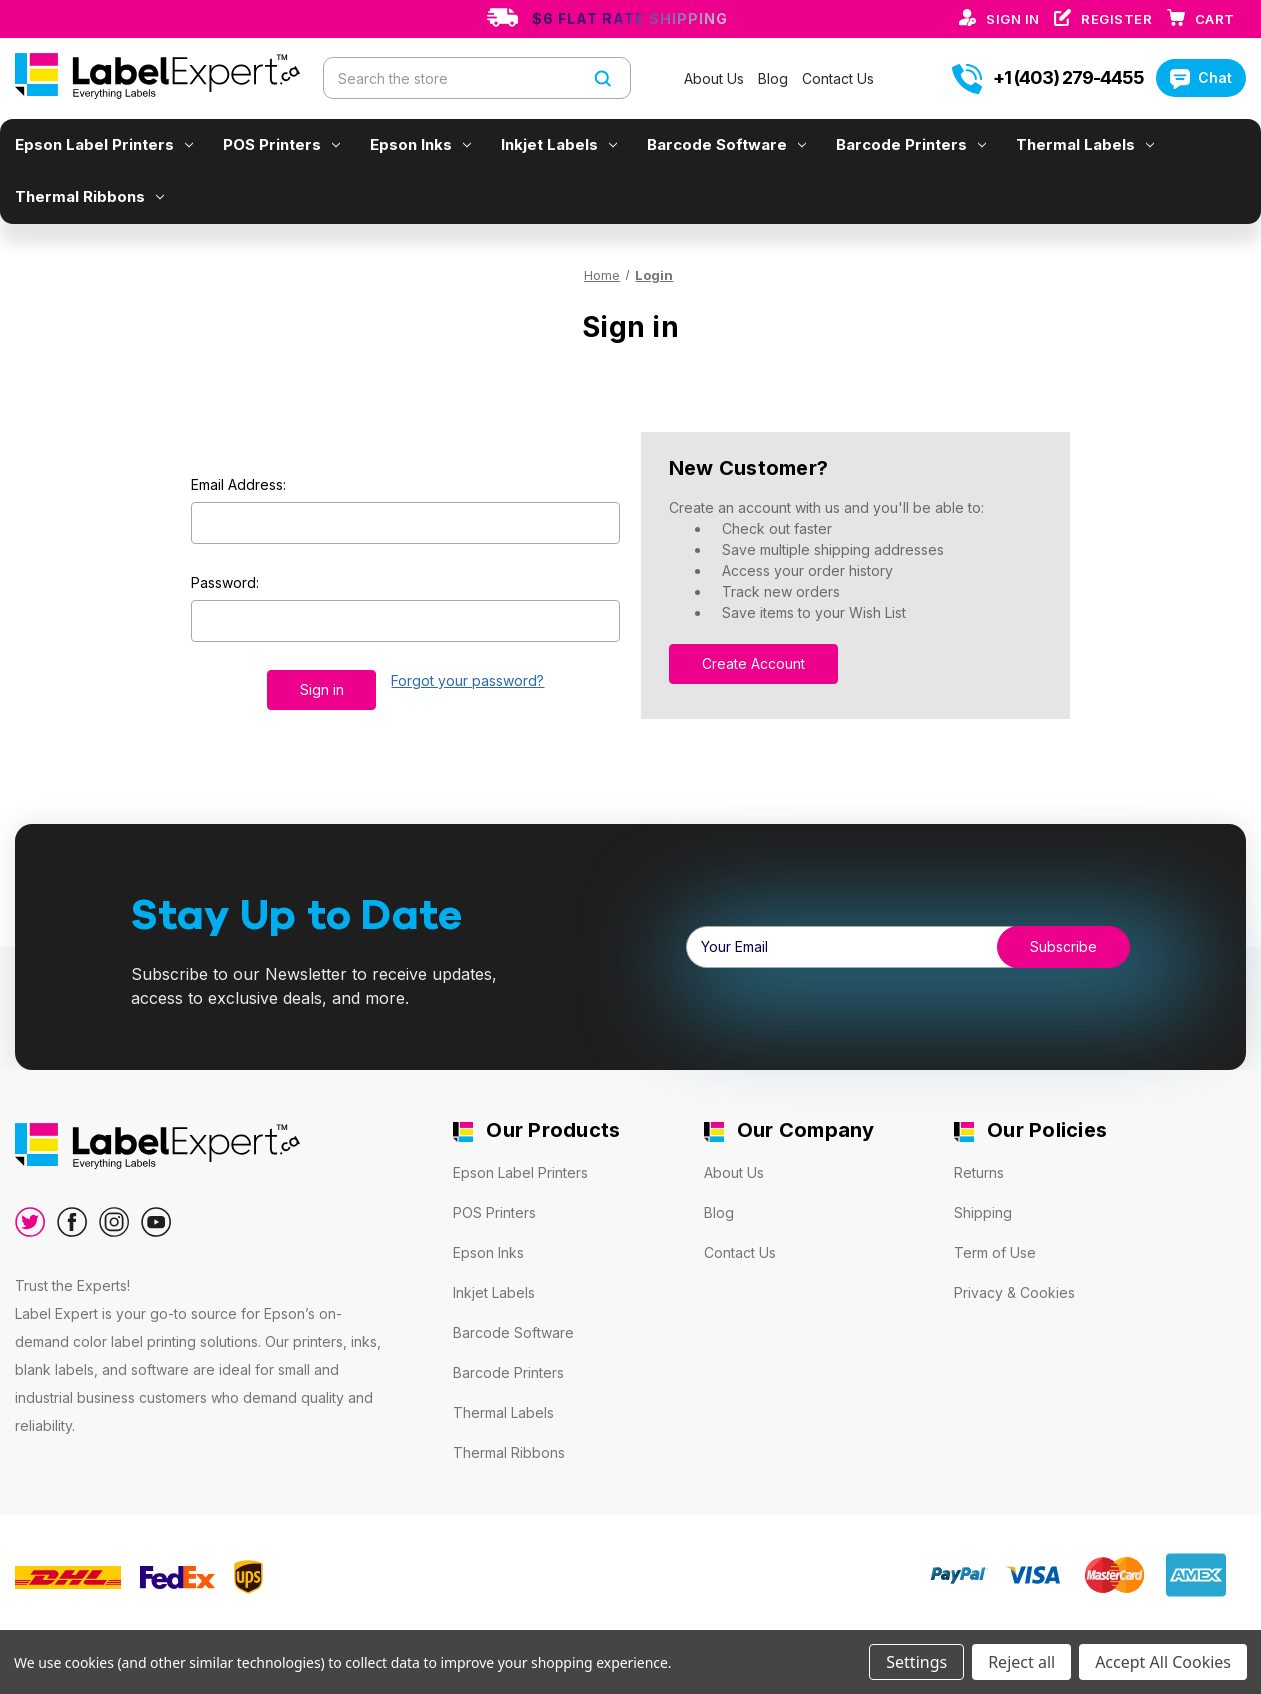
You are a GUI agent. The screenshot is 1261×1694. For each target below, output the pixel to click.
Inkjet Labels (559, 144)
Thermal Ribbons (89, 196)
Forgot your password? (467, 680)
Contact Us (838, 78)
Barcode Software (726, 144)
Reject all (1021, 1662)
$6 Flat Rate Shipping (630, 18)
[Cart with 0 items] (1215, 19)
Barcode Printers (911, 144)
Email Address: (238, 484)
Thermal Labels (1085, 144)
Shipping (983, 1212)
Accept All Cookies (1163, 1662)
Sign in (1014, 19)
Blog (775, 78)
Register (1118, 19)
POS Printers (281, 144)
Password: (225, 582)
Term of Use (995, 1252)
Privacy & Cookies (1014, 1292)
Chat (1201, 77)
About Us (716, 78)
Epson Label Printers (104, 144)
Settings (916, 1662)
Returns (979, 1172)
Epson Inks (420, 144)
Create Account (753, 663)
